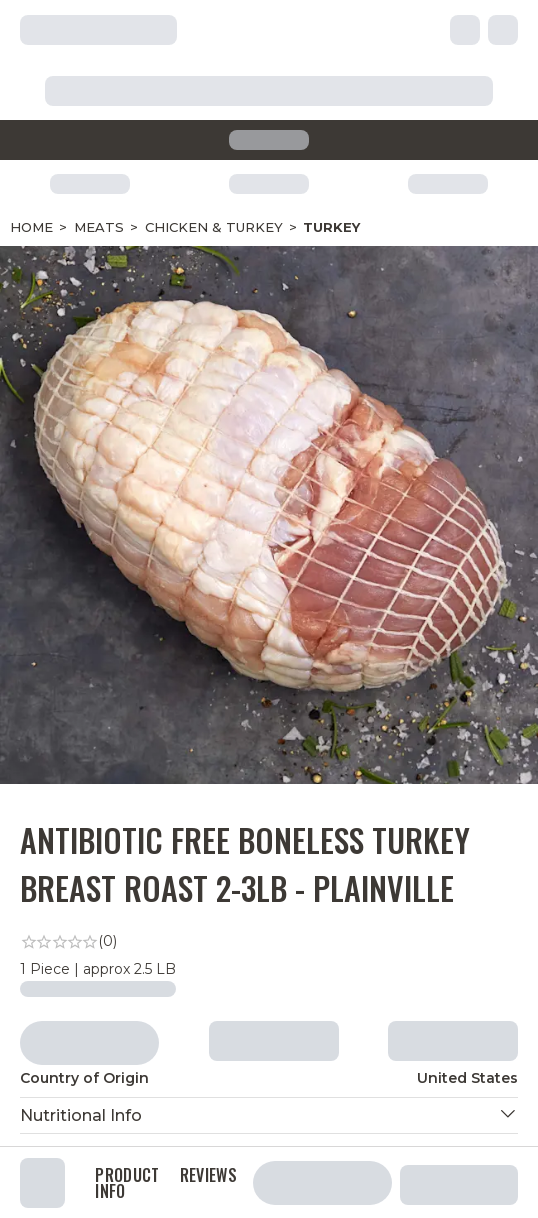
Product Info (127, 1183)
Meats (99, 227)
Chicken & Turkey (214, 227)
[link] (269, 942)
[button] (269, 1115)
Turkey (331, 227)
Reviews (208, 1177)
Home (31, 227)
